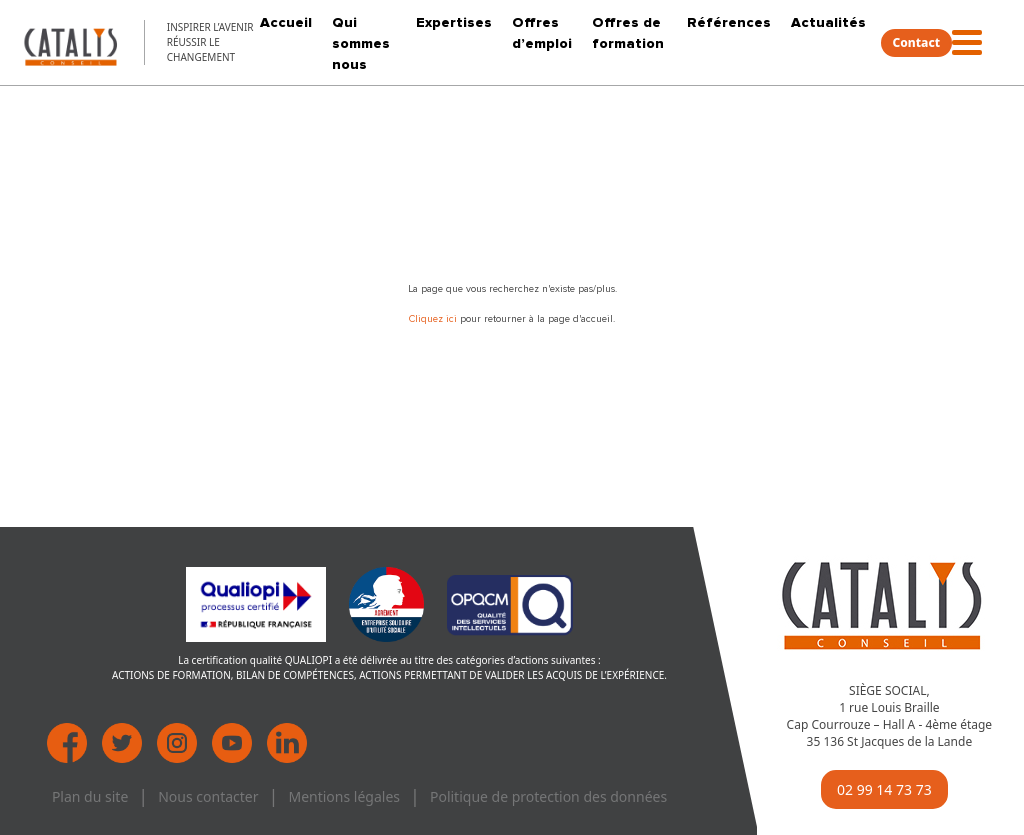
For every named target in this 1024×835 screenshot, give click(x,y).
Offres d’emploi (542, 33)
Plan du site (90, 796)
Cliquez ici (434, 319)
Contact (917, 42)
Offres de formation (628, 33)
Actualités (828, 22)
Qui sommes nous (361, 43)
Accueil (286, 22)
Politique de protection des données (548, 796)
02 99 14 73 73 (884, 789)
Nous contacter (208, 796)
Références (729, 22)
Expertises (454, 22)
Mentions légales (344, 796)
